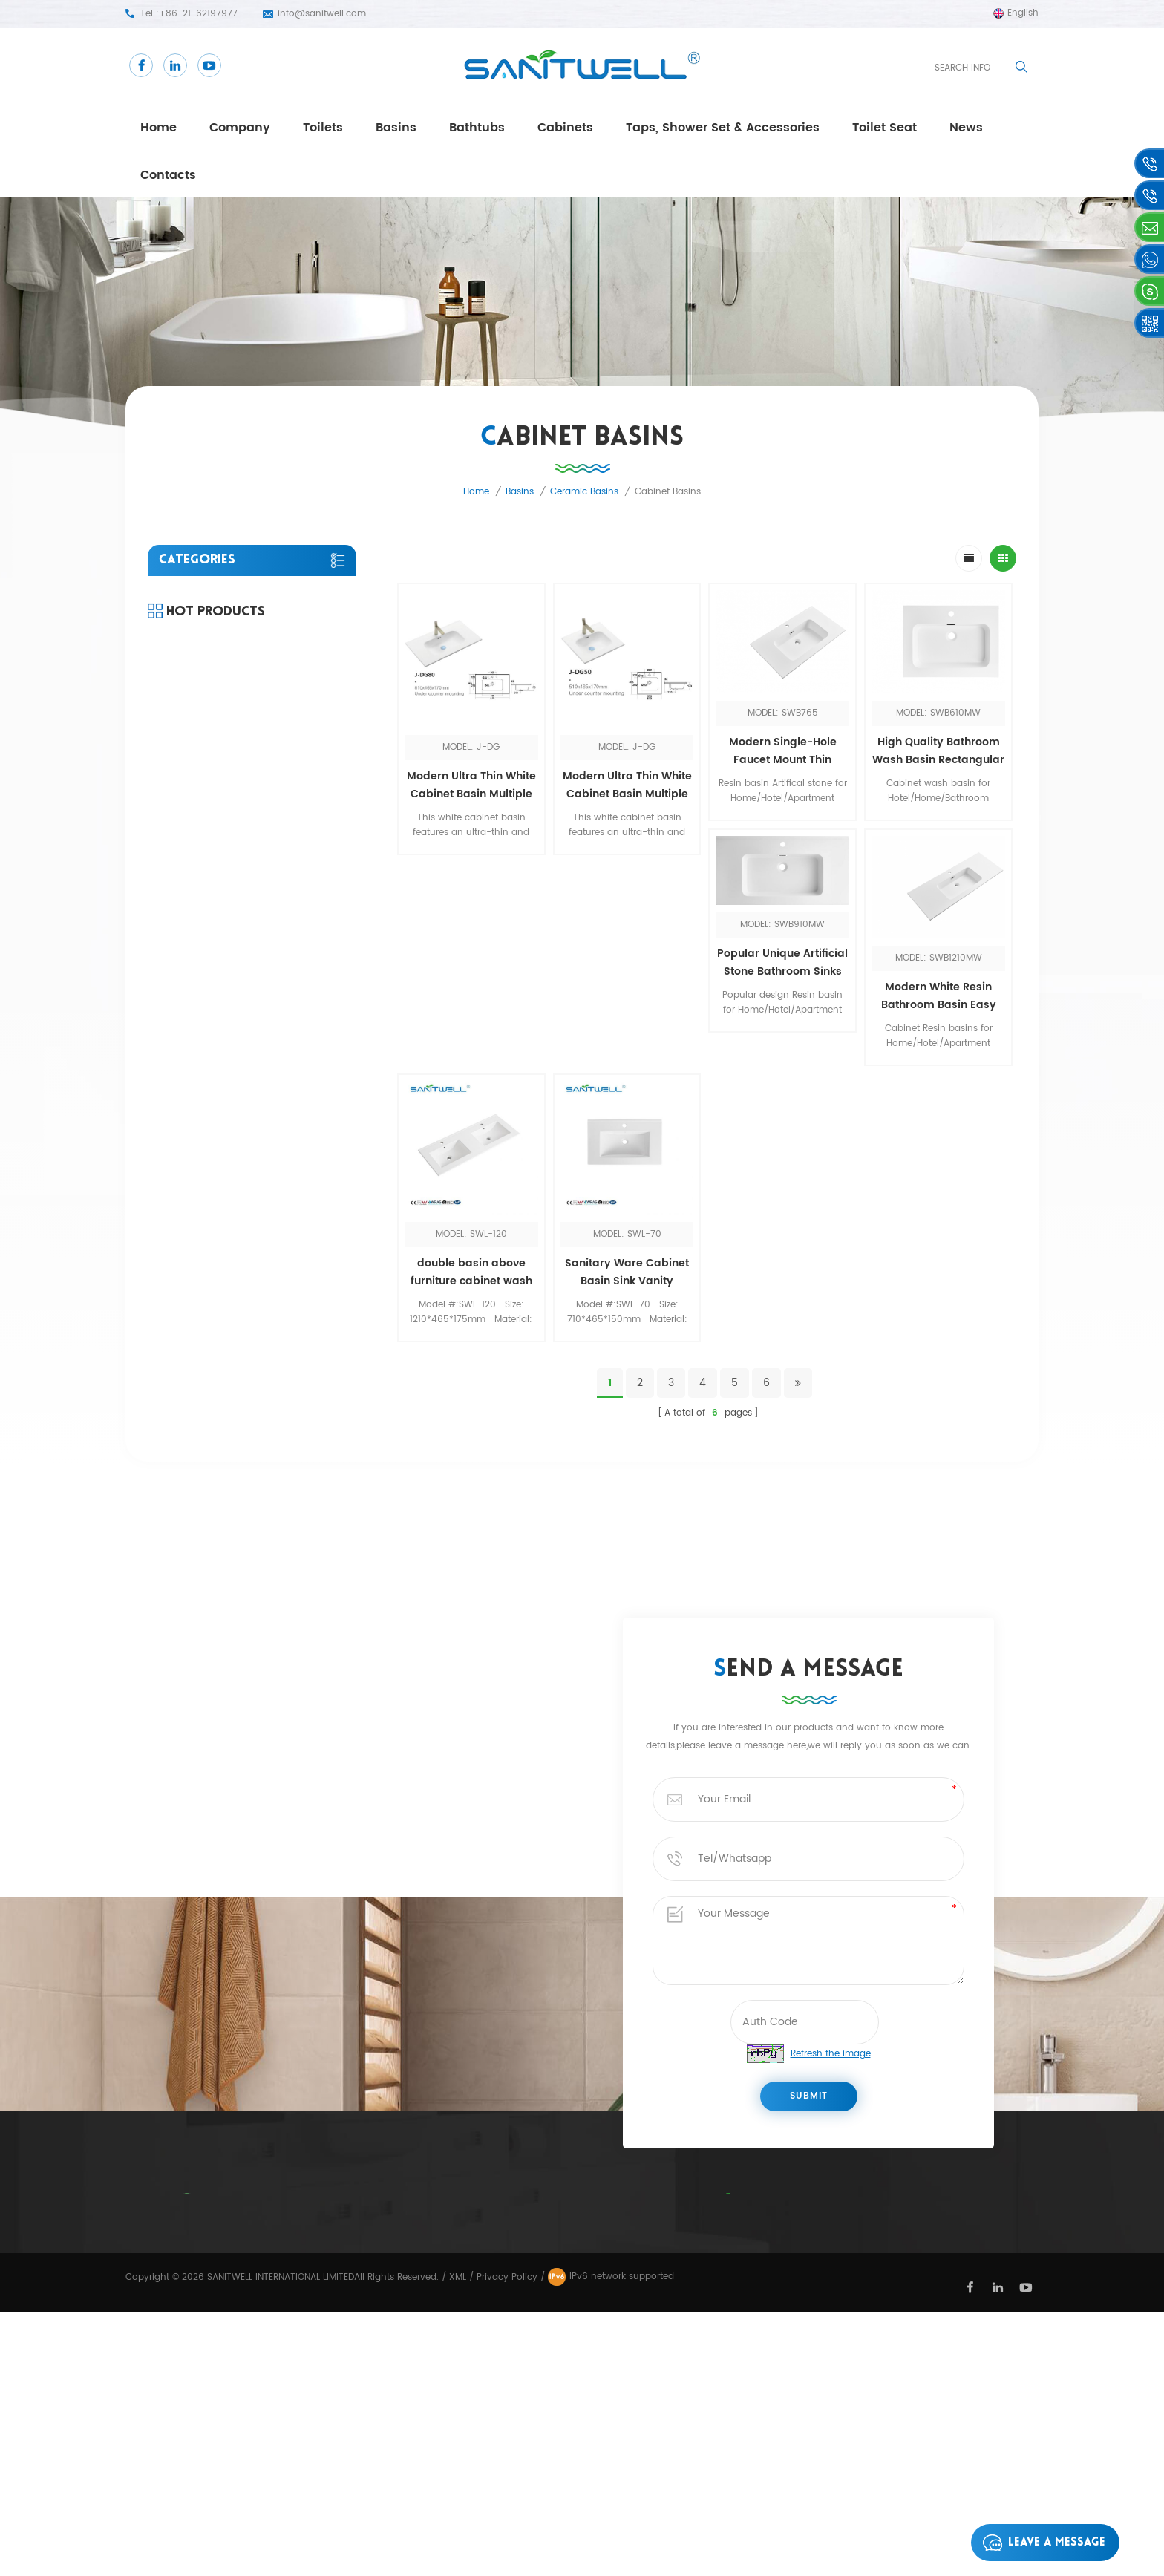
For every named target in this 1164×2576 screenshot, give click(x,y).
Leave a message (1040, 2542)
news (966, 127)
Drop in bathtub (577, 2282)
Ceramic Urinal (574, 2336)
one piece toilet (576, 2309)
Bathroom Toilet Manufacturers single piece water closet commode (287, 1058)
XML (457, 2541)
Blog (413, 2309)
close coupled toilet (586, 2227)
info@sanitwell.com (322, 14)
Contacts (168, 175)
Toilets (323, 127)
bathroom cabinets (586, 2255)
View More (276, 907)
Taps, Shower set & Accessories (723, 127)
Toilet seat (884, 127)
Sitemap (420, 2417)
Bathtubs (477, 127)
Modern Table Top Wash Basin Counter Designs (287, 962)
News (413, 2254)
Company (239, 127)
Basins (396, 127)
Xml (409, 2363)
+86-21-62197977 (198, 14)
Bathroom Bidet (577, 2200)
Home (158, 127)
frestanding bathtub (588, 2391)
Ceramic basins (584, 492)
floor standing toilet (586, 2363)
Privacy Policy (440, 2335)
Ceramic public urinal (591, 2445)
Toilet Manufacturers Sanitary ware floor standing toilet (289, 1154)
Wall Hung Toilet (578, 2417)
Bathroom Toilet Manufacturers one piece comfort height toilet (290, 865)
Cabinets (565, 127)
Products (426, 2390)
